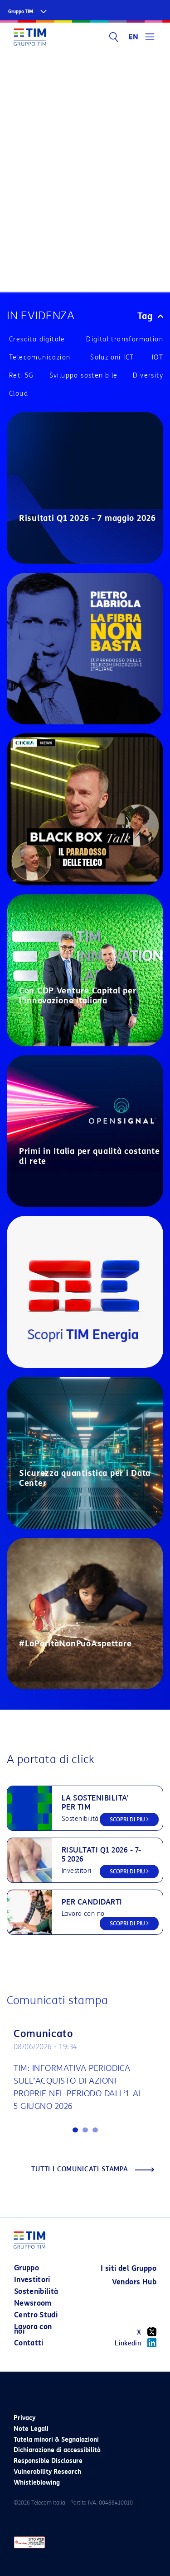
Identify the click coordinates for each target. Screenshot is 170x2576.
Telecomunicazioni (41, 357)
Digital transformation (124, 339)
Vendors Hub (134, 2282)
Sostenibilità (36, 2291)
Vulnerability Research (47, 2472)
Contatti (29, 2343)
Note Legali (31, 2429)
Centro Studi (36, 2315)
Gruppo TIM (20, 11)
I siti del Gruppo (128, 2268)
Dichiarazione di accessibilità (57, 2450)
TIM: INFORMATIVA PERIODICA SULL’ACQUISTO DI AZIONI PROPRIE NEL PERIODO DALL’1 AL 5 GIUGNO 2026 (78, 2087)
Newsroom (33, 2303)
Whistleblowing (37, 2482)
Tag (150, 316)
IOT (157, 357)
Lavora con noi (33, 2328)
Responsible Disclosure (48, 2461)
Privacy (24, 2418)
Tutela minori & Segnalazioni (56, 2440)
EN (133, 37)
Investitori (32, 2279)
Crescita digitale (37, 339)
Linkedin (135, 2342)
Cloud (18, 393)
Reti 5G (21, 375)
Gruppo (26, 2268)
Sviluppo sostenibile (83, 375)
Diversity (148, 375)
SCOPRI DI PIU (129, 1819)
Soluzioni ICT (112, 357)
